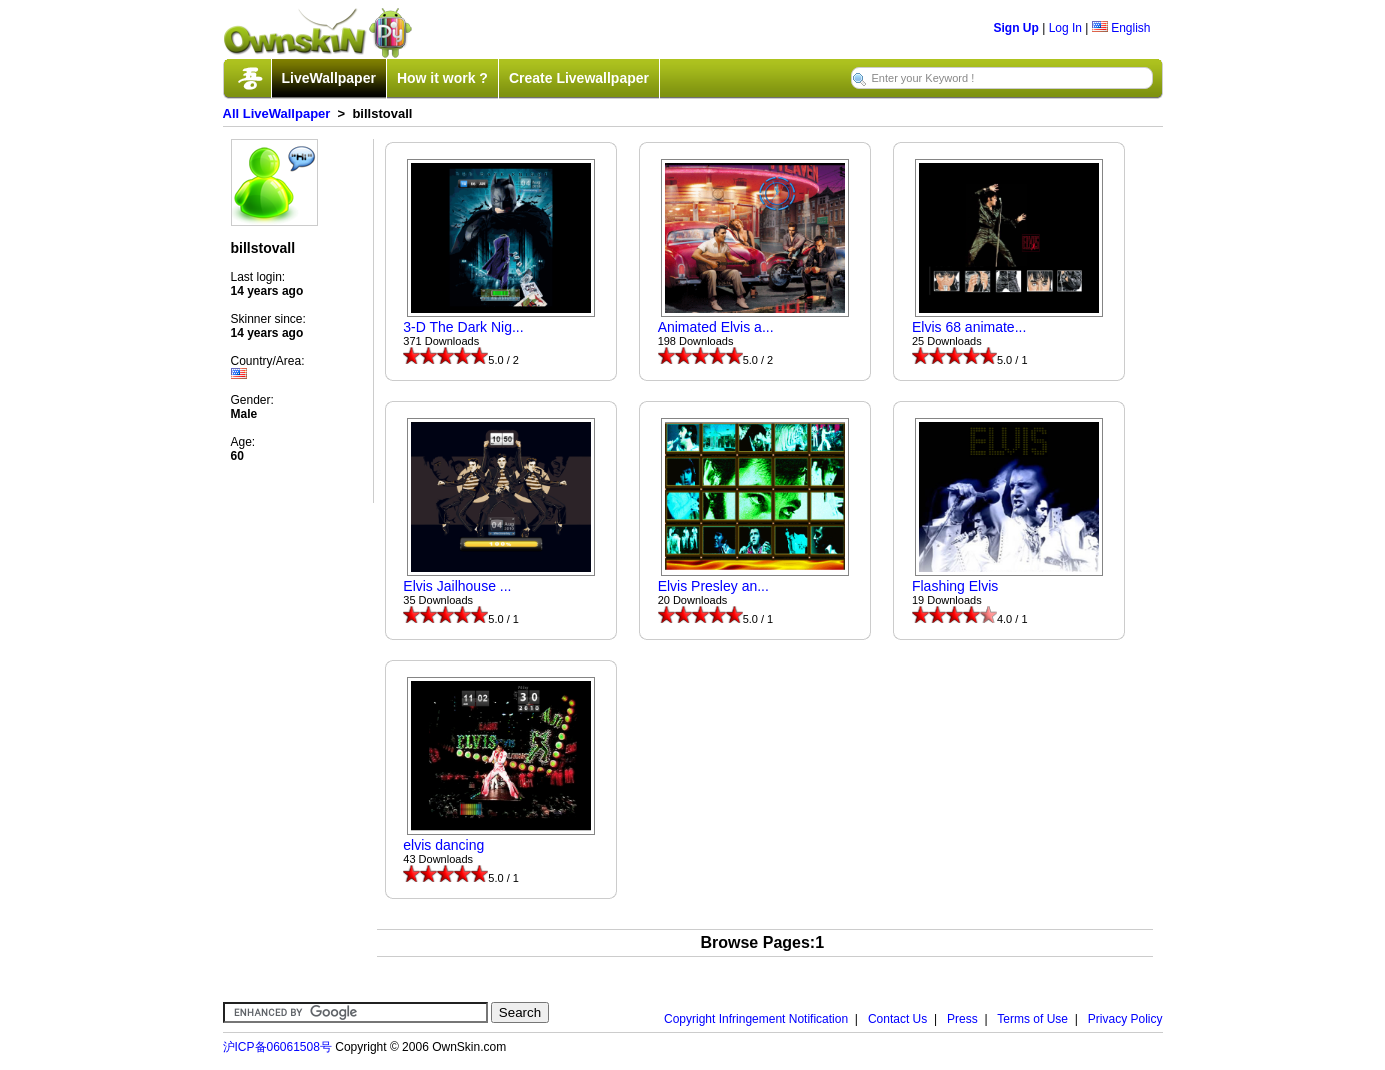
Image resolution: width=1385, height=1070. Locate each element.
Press (962, 1019)
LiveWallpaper (329, 78)
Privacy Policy (1125, 1019)
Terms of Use (1032, 1019)
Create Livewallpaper (579, 78)
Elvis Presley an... (713, 586)
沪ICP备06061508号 (277, 1047)
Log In (1065, 28)
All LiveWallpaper (277, 113)
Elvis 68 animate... (969, 327)
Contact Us (897, 1019)
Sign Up (1016, 28)
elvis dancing (443, 845)
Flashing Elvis (955, 586)
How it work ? (442, 78)
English (1121, 28)
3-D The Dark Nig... (463, 327)
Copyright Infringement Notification (756, 1019)
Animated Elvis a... (716, 327)
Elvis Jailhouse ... (457, 586)
